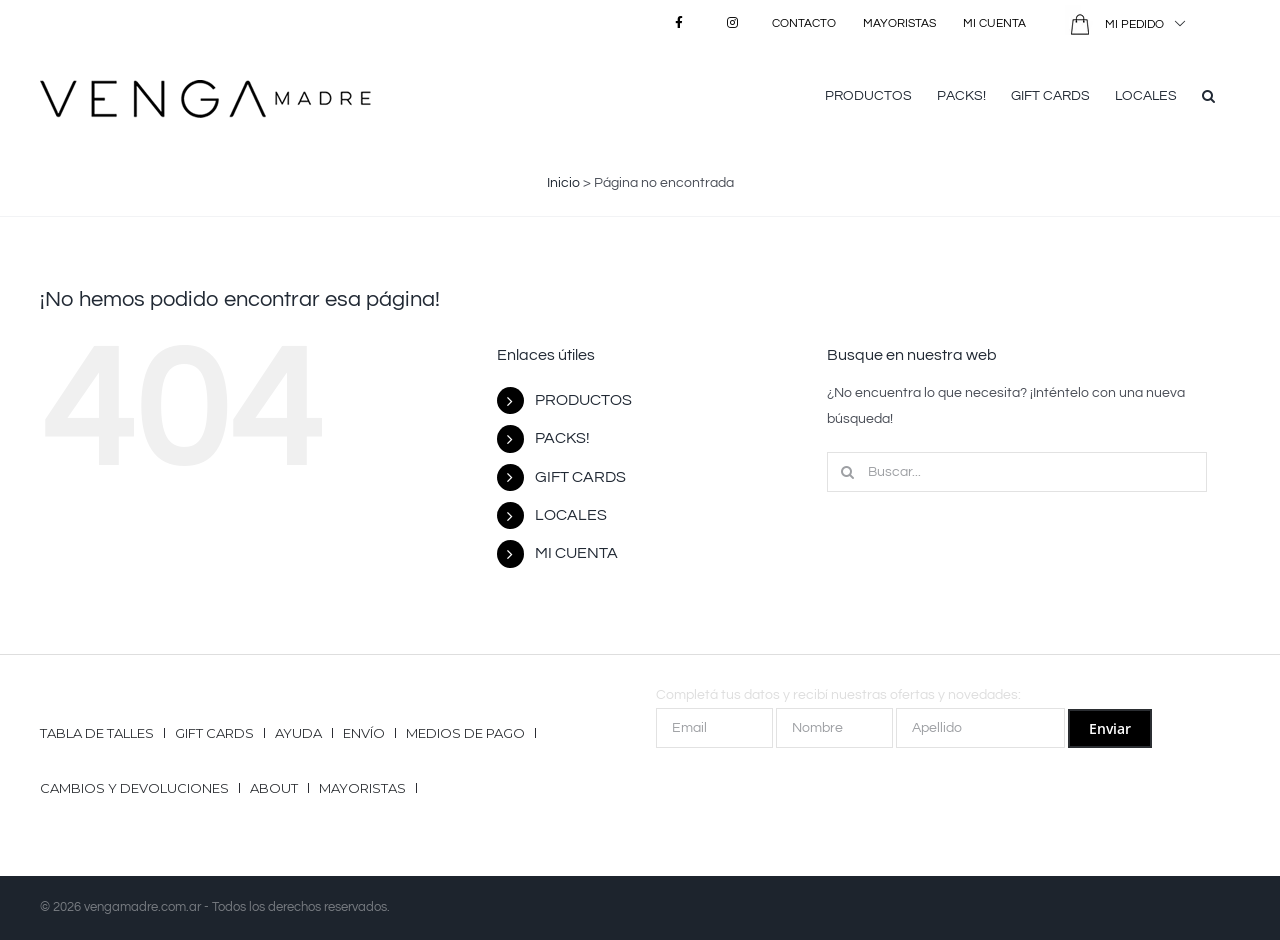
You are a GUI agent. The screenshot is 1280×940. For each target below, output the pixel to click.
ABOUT (274, 788)
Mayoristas (362, 788)
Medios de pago (465, 733)
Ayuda (298, 733)
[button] (1208, 94)
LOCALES (571, 515)
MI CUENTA (576, 553)
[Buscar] (847, 472)
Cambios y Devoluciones (134, 788)
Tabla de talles (97, 733)
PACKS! (562, 438)
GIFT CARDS (580, 477)
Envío (364, 733)
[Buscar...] (1017, 472)
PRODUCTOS (583, 400)
